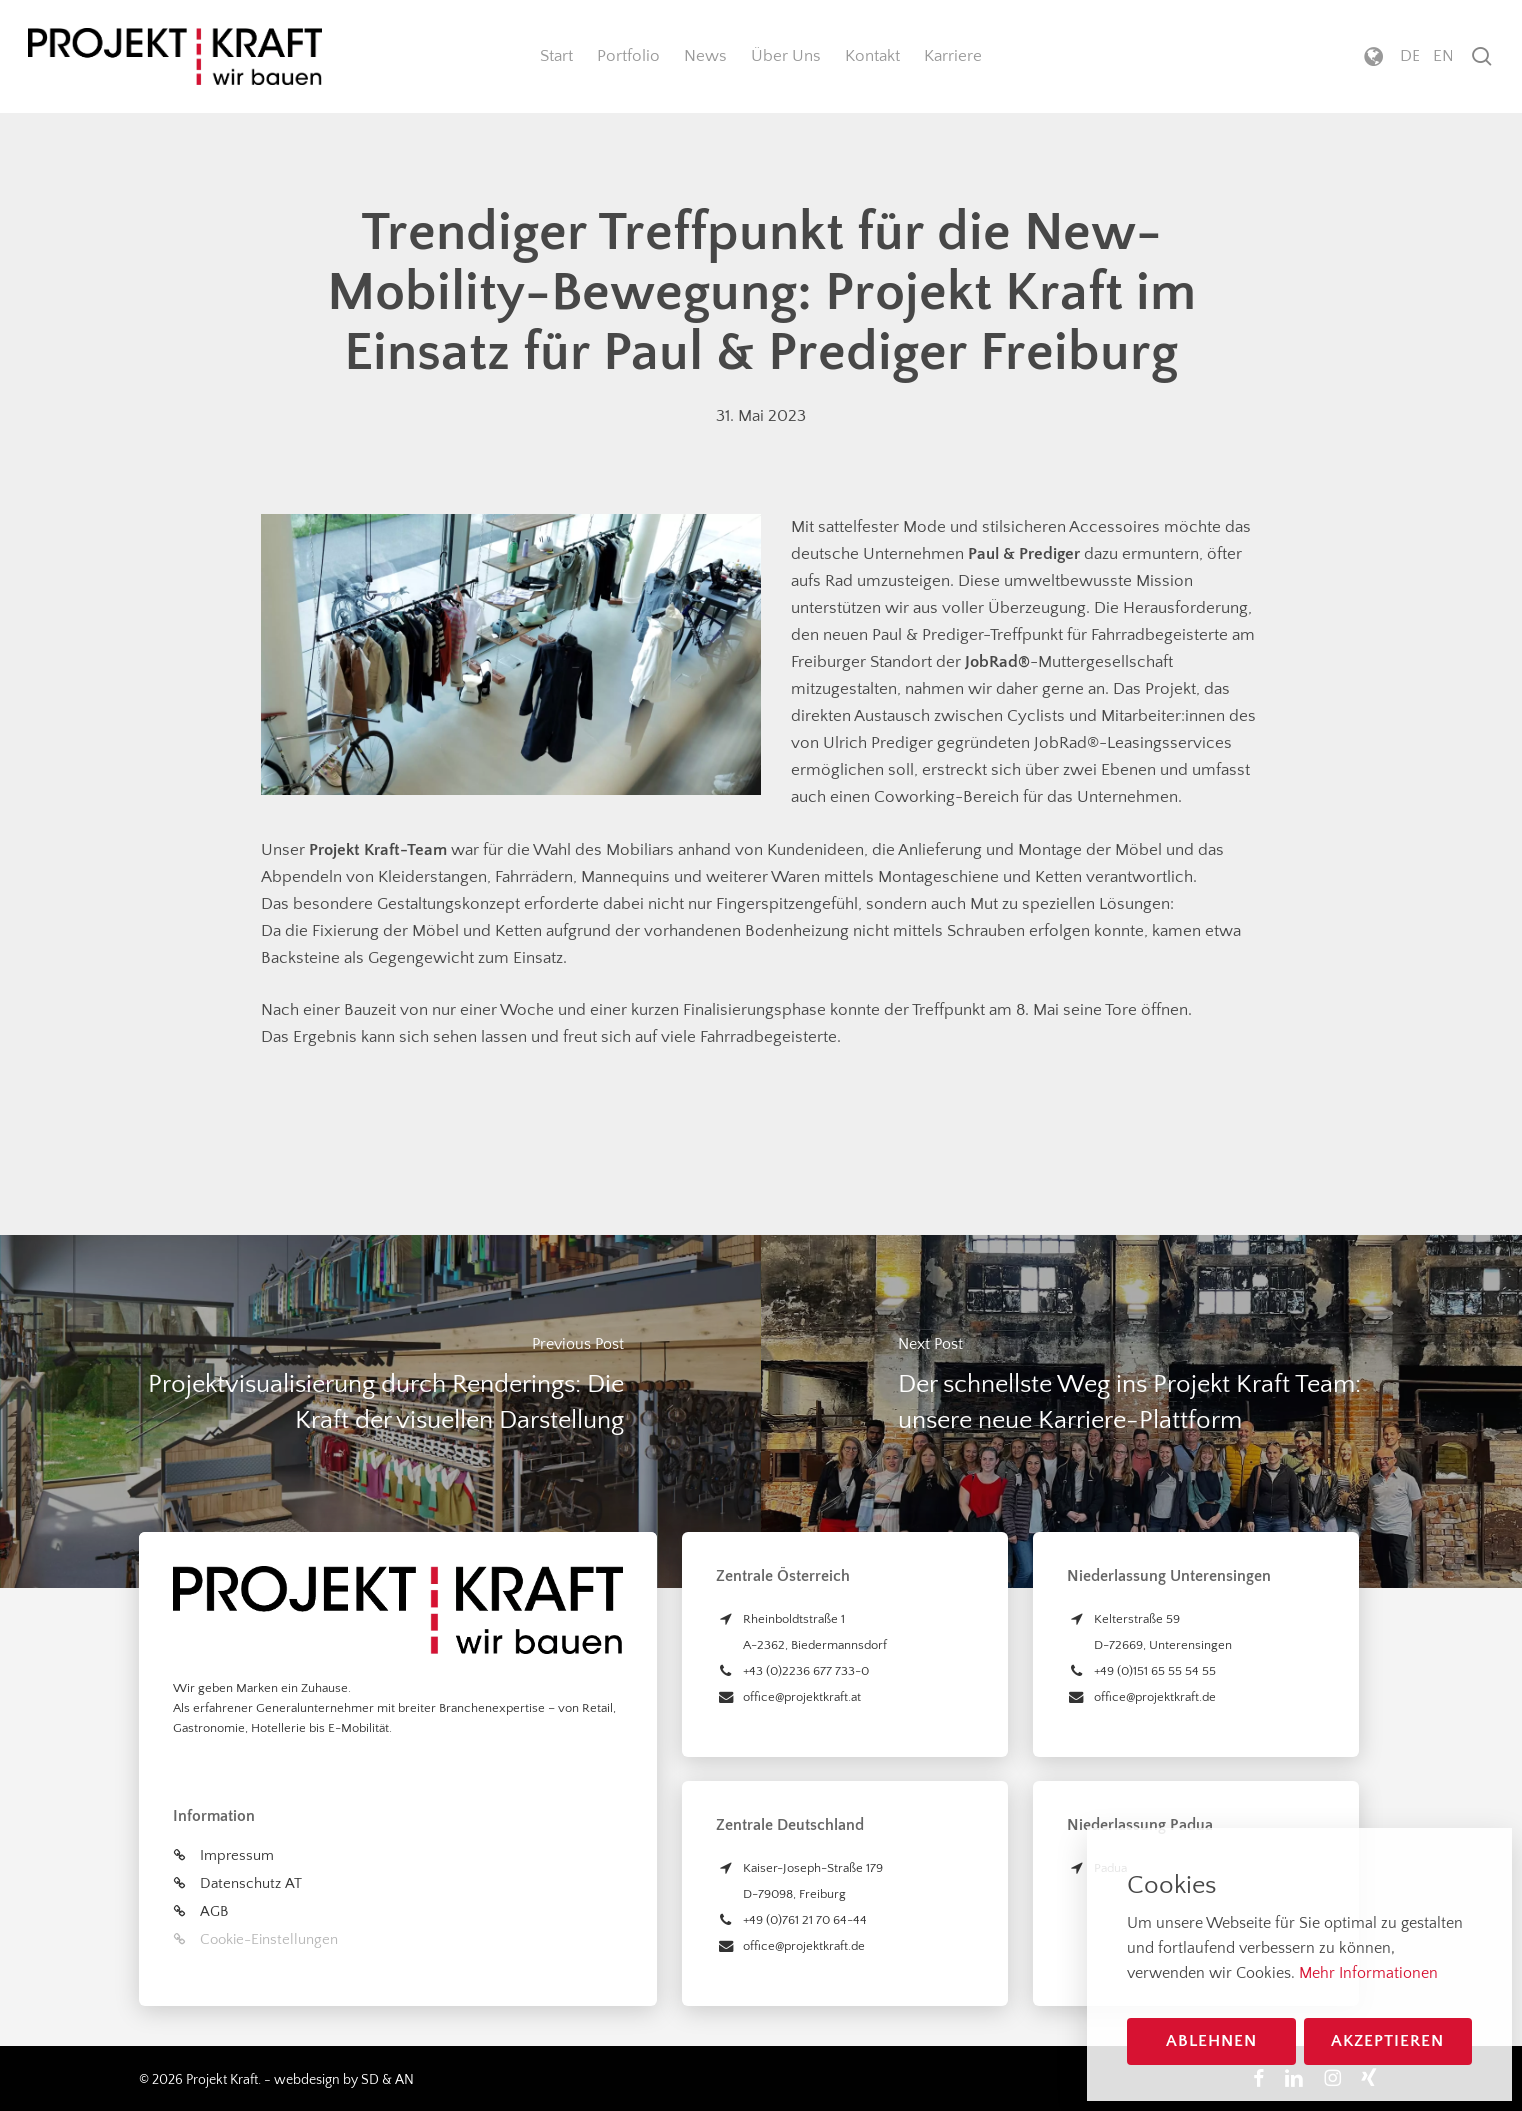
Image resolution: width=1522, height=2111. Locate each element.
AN (404, 2080)
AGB (214, 1911)
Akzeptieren (1387, 2041)
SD (370, 2080)
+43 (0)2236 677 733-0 (806, 1671)
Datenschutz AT (251, 1883)
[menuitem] (1409, 56)
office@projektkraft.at (802, 1697)
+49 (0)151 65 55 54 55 (1155, 1671)
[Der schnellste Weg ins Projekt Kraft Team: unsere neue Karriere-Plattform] (1141, 1411)
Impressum (237, 1855)
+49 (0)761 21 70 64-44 (805, 1920)
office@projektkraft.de (804, 1946)
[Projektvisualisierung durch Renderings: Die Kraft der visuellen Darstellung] (380, 1411)
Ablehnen (1211, 2041)
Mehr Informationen (1368, 1973)
